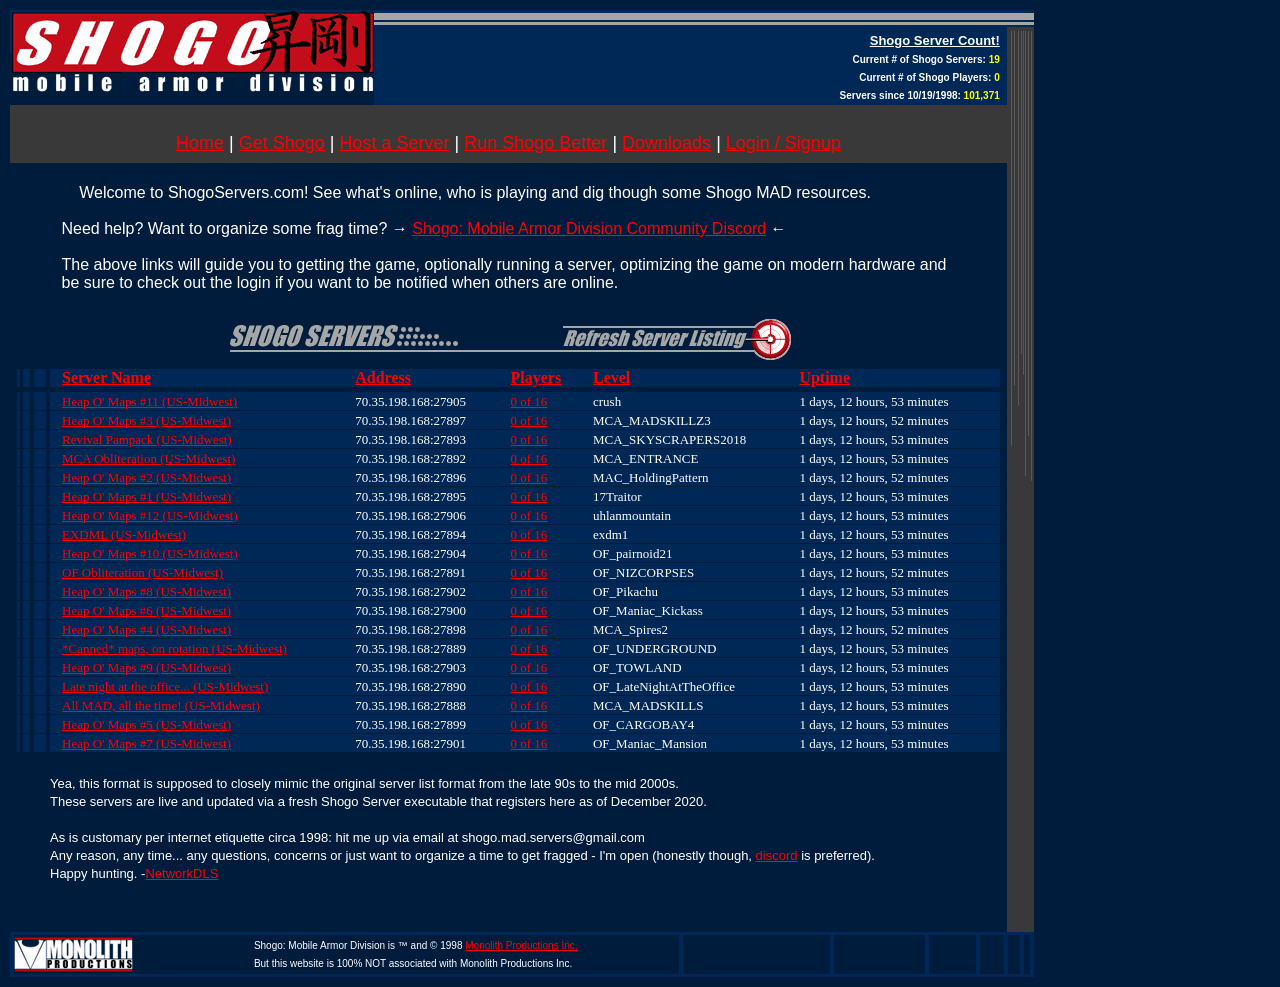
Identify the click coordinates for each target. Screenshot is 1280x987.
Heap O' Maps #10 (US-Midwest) (150, 553)
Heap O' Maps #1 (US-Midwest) (146, 496)
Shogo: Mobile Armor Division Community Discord (589, 228)
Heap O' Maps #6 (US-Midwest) (146, 610)
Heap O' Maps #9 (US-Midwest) (146, 667)
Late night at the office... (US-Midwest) (165, 686)
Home (200, 143)
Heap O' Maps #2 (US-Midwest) (146, 477)
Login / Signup (783, 143)
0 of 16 (529, 401)
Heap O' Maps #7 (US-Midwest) (146, 743)
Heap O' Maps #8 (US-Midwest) (146, 591)
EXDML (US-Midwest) (124, 534)
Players (536, 377)
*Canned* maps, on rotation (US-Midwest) (174, 648)
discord (777, 855)
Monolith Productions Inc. (521, 945)
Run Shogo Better (535, 143)
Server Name (106, 377)
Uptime (824, 377)
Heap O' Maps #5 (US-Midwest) (146, 724)
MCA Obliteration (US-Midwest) (148, 458)
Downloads (666, 143)
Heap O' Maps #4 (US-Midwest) (146, 629)
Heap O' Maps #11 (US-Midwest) (149, 401)
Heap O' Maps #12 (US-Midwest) (150, 515)
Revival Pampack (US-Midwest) (147, 439)
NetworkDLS (181, 873)
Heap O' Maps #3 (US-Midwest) (146, 420)
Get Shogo (282, 143)
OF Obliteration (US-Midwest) (142, 572)
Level (611, 377)
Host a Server (395, 143)
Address (383, 377)
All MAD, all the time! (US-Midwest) (161, 705)
